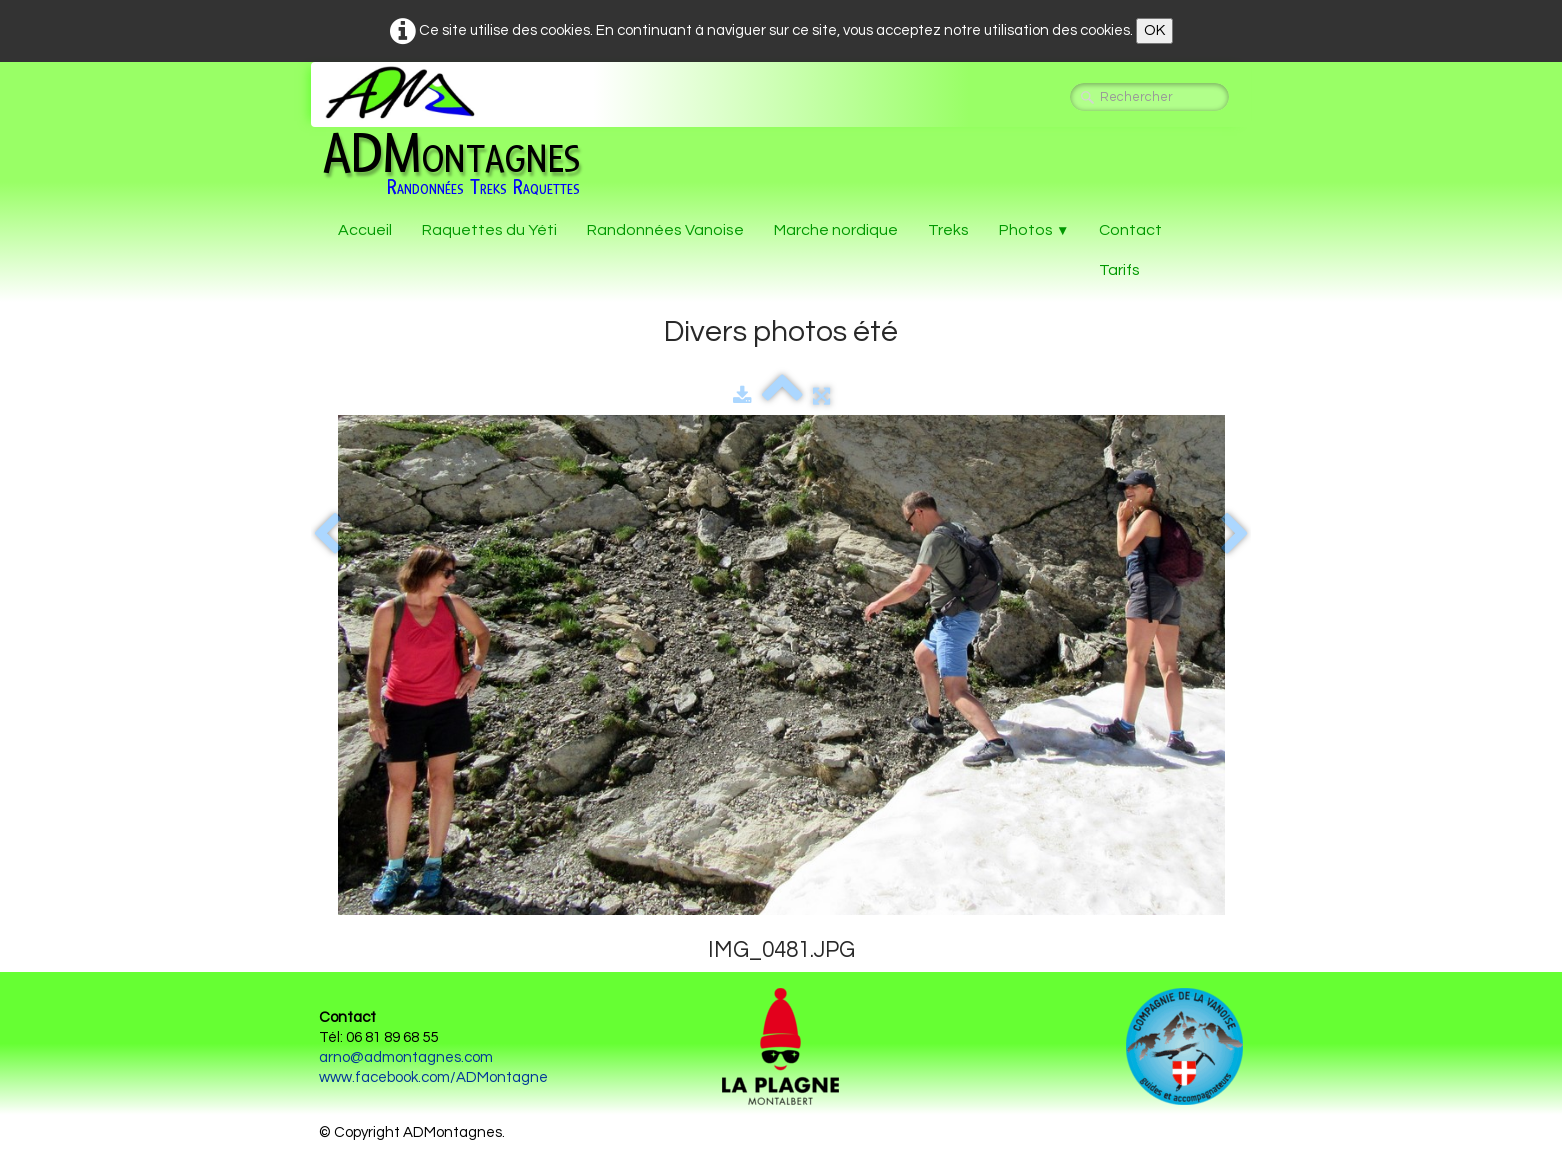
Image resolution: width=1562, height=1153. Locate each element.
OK (1154, 30)
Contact (1130, 230)
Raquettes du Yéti (489, 230)
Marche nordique (836, 230)
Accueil (365, 230)
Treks (948, 230)
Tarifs (1119, 270)
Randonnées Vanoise (665, 230)
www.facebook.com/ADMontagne (433, 1077)
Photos (1034, 230)
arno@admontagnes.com (406, 1057)
